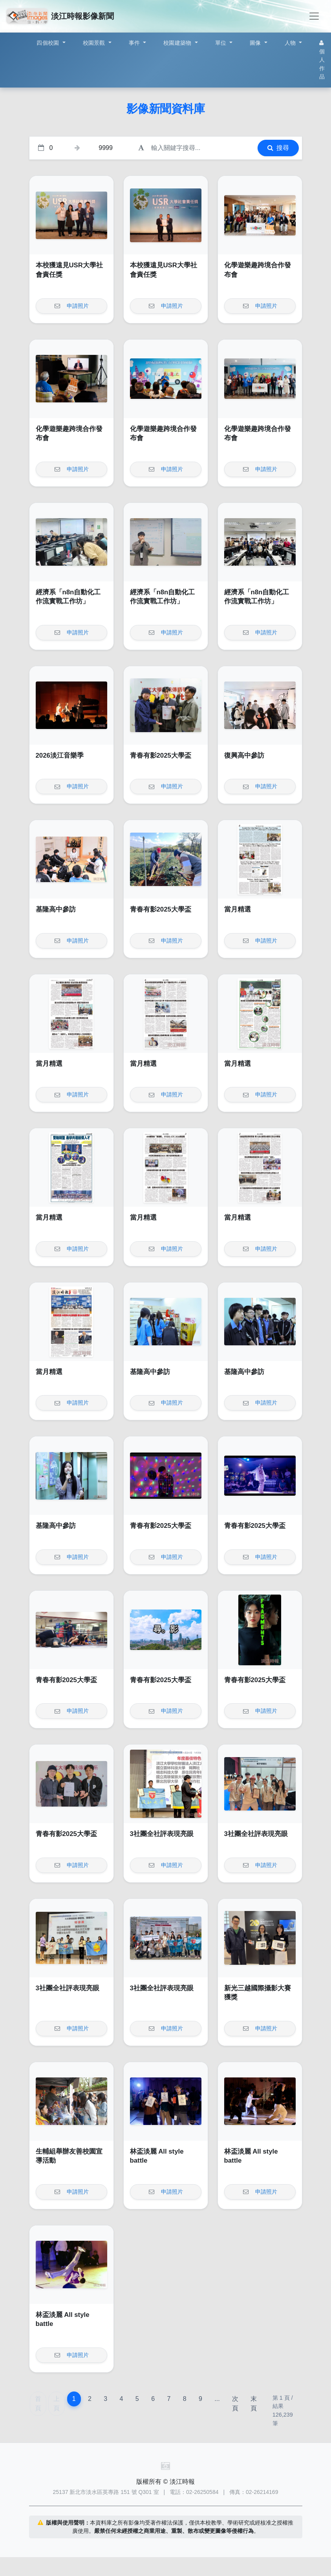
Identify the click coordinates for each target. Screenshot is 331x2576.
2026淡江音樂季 (60, 755)
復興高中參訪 (244, 755)
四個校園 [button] (48, 43)
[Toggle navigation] (314, 16)
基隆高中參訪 (56, 909)
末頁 (254, 2403)
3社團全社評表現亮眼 (162, 1834)
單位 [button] (221, 43)
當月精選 (237, 909)
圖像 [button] (256, 43)
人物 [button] (291, 43)
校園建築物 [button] (178, 43)
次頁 (235, 2403)
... (216, 2398)
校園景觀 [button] (95, 43)
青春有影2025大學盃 (160, 755)
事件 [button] (135, 43)
